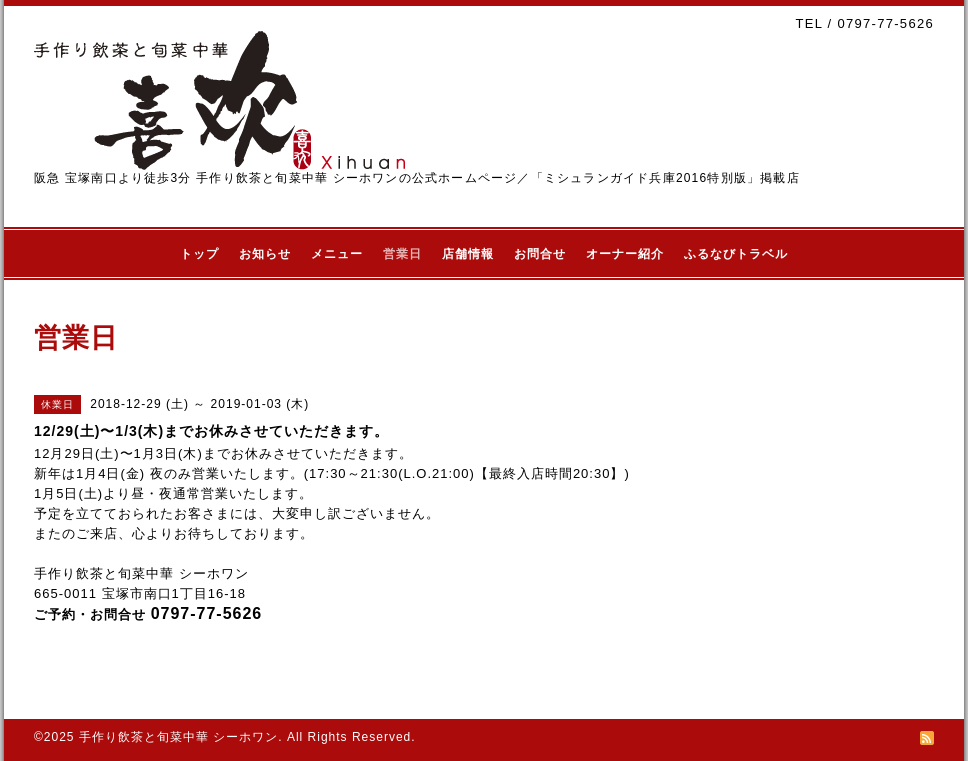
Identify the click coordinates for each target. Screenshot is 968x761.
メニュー (337, 254)
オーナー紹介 (625, 254)
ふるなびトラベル (736, 254)
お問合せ (540, 254)
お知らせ (265, 254)
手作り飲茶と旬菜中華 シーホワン (178, 737)
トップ (199, 254)
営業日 (402, 254)
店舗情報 (468, 254)
